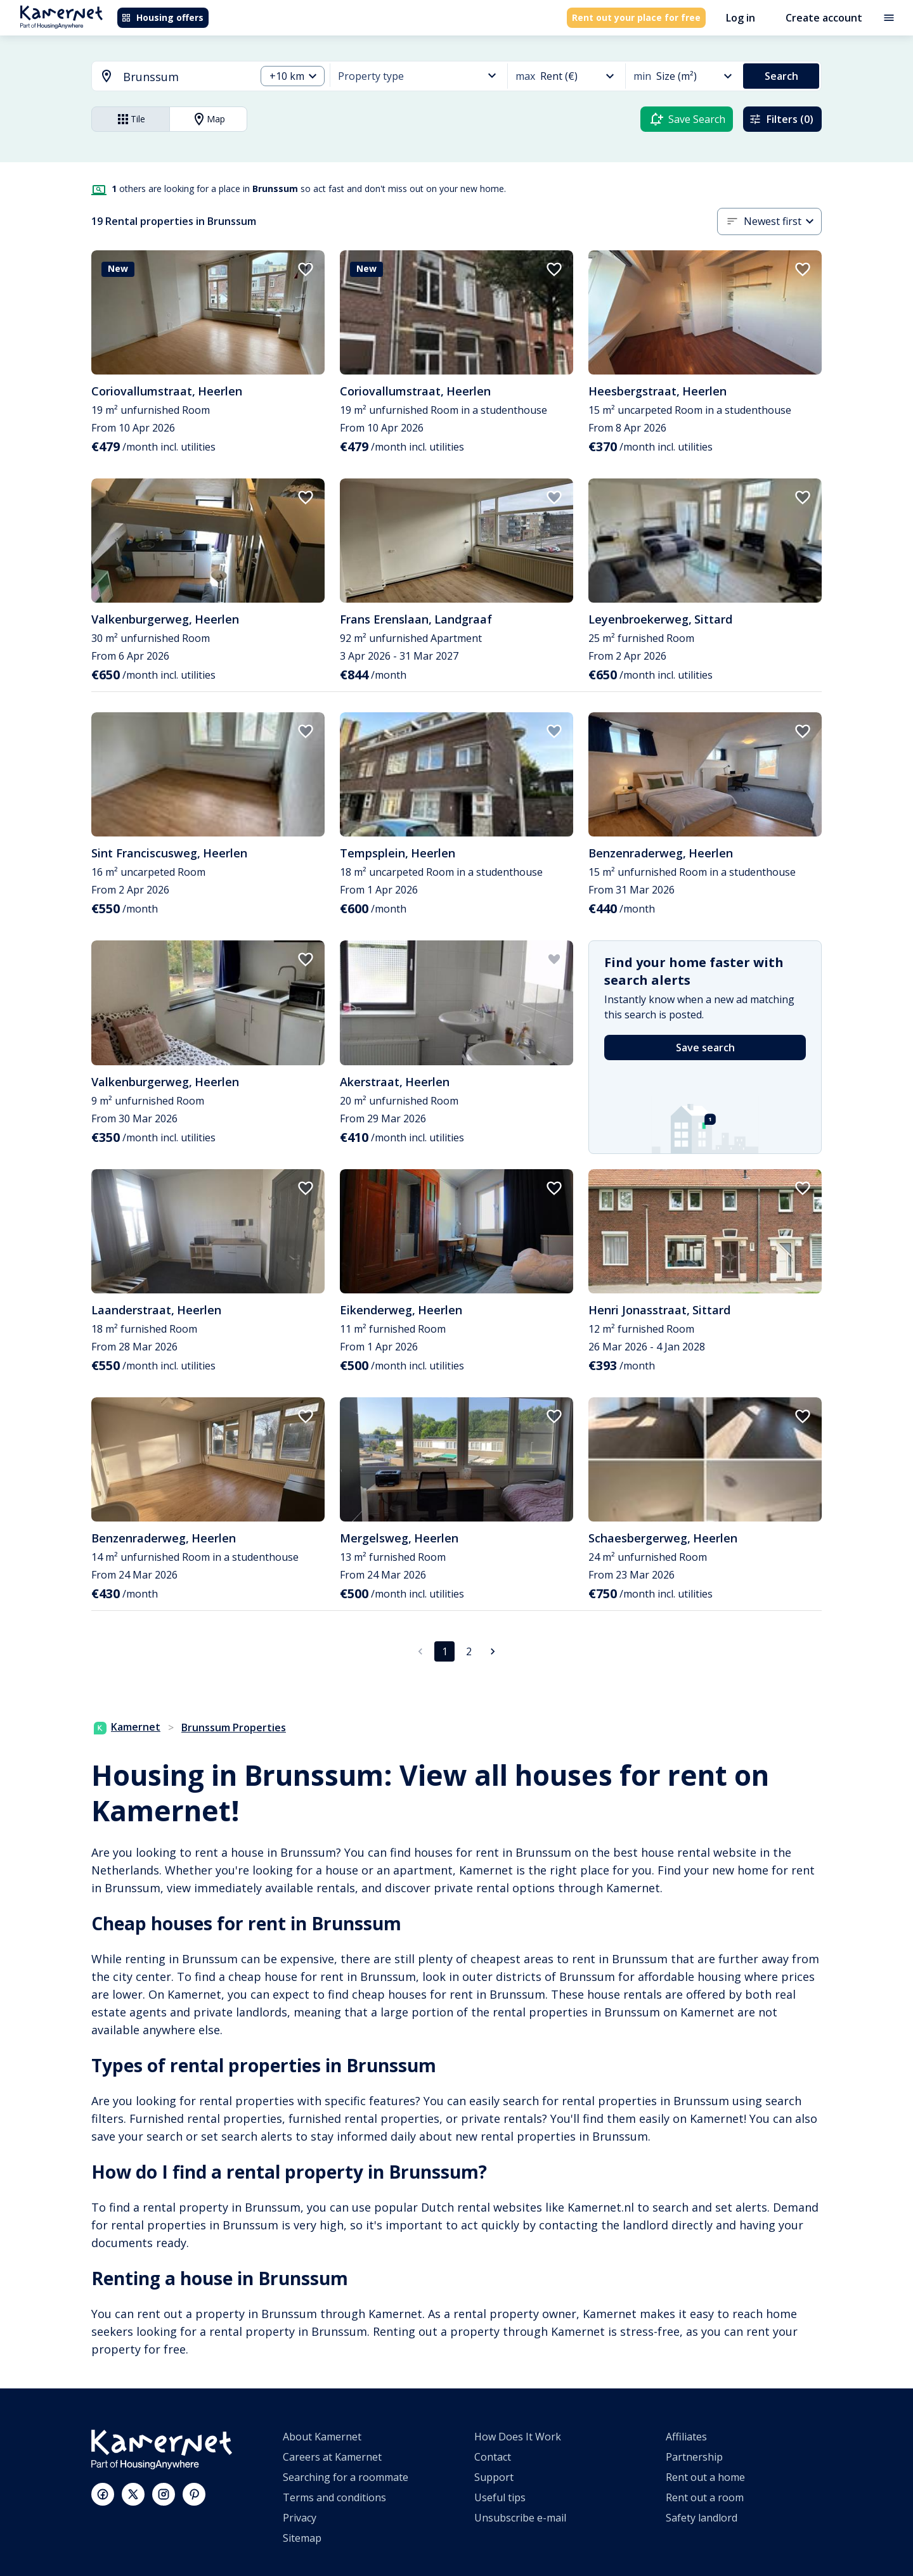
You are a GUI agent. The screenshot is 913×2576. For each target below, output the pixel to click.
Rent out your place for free (636, 17)
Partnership (694, 2457)
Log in (740, 18)
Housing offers (162, 17)
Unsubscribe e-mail (520, 2518)
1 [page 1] (445, 1651)
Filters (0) (781, 119)
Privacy (299, 2518)
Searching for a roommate (345, 2477)
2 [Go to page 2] (469, 1651)
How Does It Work (517, 2437)
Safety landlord (701, 2518)
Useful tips (500, 2497)
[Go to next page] (492, 1651)
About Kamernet (322, 2437)
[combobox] (166, 77)
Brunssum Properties (233, 1727)
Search (781, 76)
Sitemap (302, 2538)
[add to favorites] (305, 269)
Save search (705, 1047)
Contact (492, 2457)
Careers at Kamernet (332, 2457)
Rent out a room (705, 2497)
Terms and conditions (334, 2497)
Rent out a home (705, 2477)
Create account (824, 18)
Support (494, 2477)
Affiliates (686, 2437)
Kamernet (127, 1727)
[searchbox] (185, 77)
